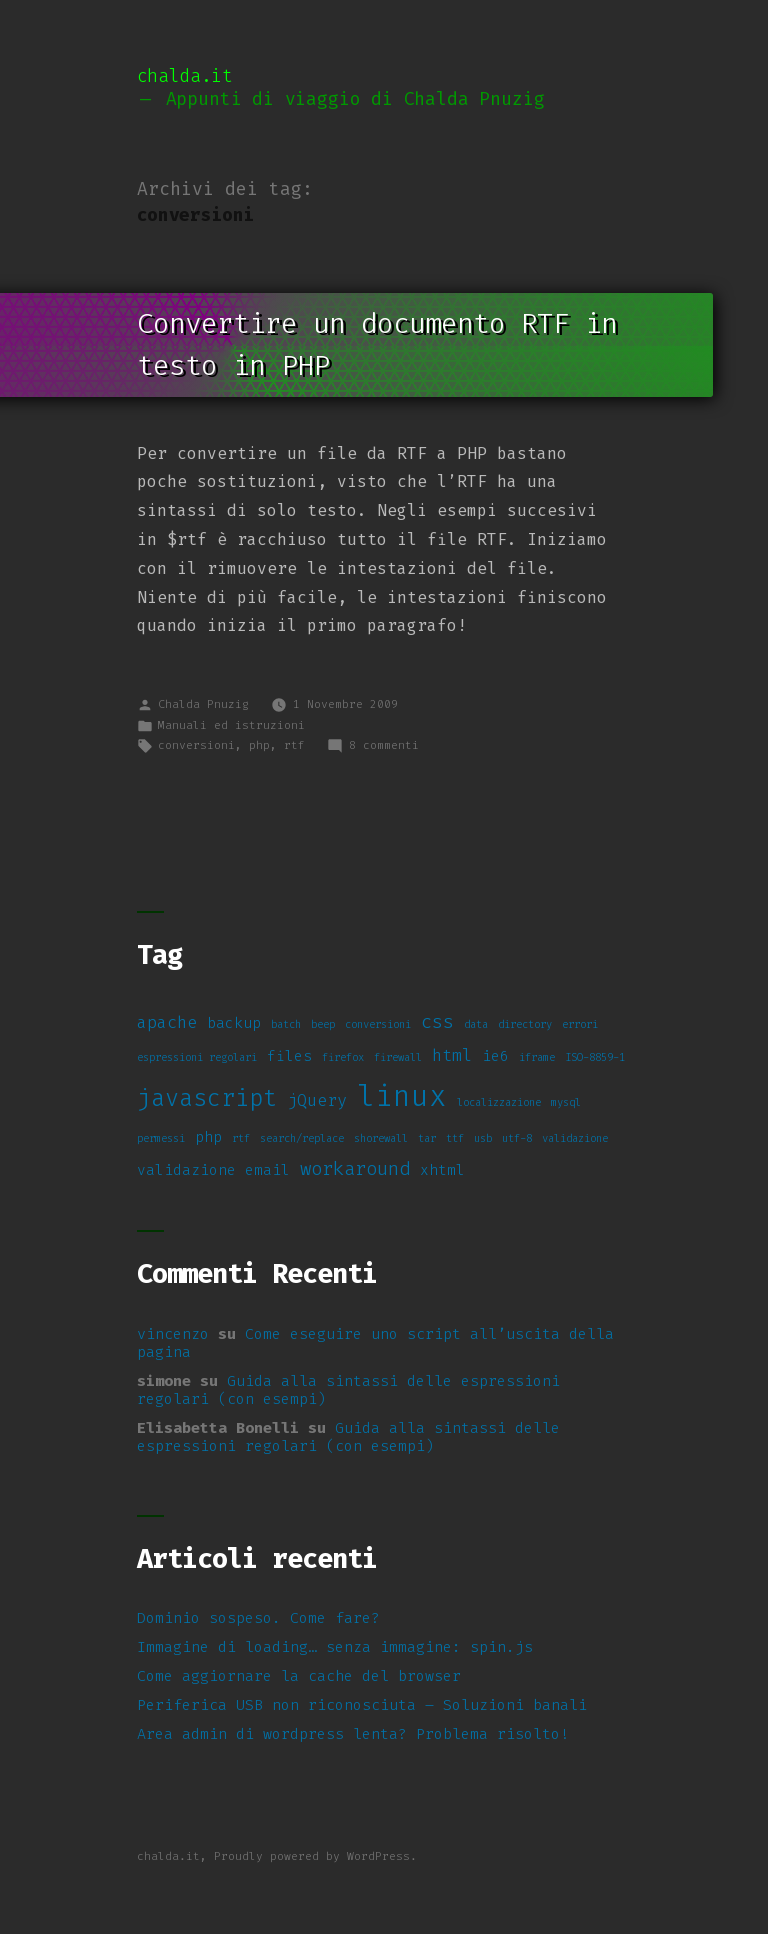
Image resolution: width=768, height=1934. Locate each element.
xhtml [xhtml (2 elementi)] (442, 1170)
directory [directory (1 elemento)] (525, 1024)
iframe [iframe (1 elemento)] (537, 1057)
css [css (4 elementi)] (437, 1021)
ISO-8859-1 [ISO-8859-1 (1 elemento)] (595, 1057)
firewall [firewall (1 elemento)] (398, 1057)
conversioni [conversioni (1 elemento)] (378, 1024)
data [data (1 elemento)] (476, 1024)
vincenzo (173, 1334)
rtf (294, 745)
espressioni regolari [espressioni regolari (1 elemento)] (197, 1057)
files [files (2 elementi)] (289, 1056)
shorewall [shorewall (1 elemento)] (381, 1138)
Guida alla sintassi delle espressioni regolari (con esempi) (348, 1390)
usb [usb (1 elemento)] (483, 1138)
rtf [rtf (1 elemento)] (241, 1138)
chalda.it (185, 77)
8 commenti (384, 745)
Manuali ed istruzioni (231, 725)
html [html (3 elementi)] (452, 1055)
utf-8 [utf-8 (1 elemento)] (517, 1138)
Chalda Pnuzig (203, 704)
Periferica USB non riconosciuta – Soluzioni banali (362, 1705)
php (259, 745)
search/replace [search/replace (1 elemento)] (302, 1138)
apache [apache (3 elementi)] (167, 1022)
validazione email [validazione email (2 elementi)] (213, 1170)
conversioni (196, 745)
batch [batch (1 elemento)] (286, 1024)
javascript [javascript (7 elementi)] (207, 1098)
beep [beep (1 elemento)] (323, 1024)
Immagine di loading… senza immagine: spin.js (335, 1647)
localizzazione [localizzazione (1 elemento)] (499, 1102)
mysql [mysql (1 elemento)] (566, 1102)
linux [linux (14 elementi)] (402, 1096)
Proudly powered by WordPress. (315, 1856)
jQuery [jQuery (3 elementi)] (317, 1100)
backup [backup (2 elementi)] (234, 1023)
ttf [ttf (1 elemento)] (455, 1138)
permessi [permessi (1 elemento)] (161, 1138)
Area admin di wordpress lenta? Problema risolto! (353, 1734)
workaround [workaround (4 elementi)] (355, 1168)
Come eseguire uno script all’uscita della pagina (375, 1343)
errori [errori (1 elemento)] (580, 1024)
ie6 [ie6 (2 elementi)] (495, 1056)
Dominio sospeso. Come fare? (258, 1618)
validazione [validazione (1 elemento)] (575, 1138)
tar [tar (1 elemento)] (427, 1138)
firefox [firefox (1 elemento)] (343, 1057)
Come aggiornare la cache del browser (299, 1676)
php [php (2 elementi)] (208, 1137)
